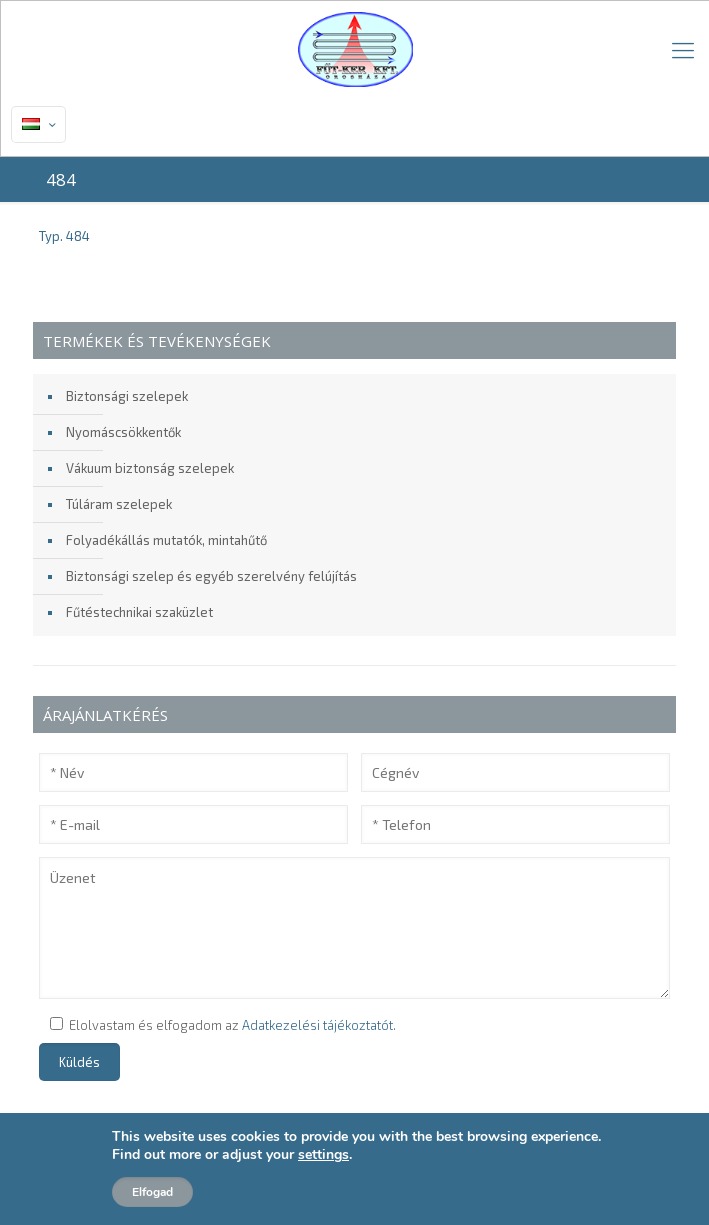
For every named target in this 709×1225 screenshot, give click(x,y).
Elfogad (152, 1192)
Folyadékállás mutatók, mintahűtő (166, 540)
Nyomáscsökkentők (123, 432)
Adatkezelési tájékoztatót (317, 1025)
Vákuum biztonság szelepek (150, 468)
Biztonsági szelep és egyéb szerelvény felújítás (211, 576)
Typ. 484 (64, 236)
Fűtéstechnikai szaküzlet (139, 612)
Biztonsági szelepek (127, 396)
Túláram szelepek (119, 504)
